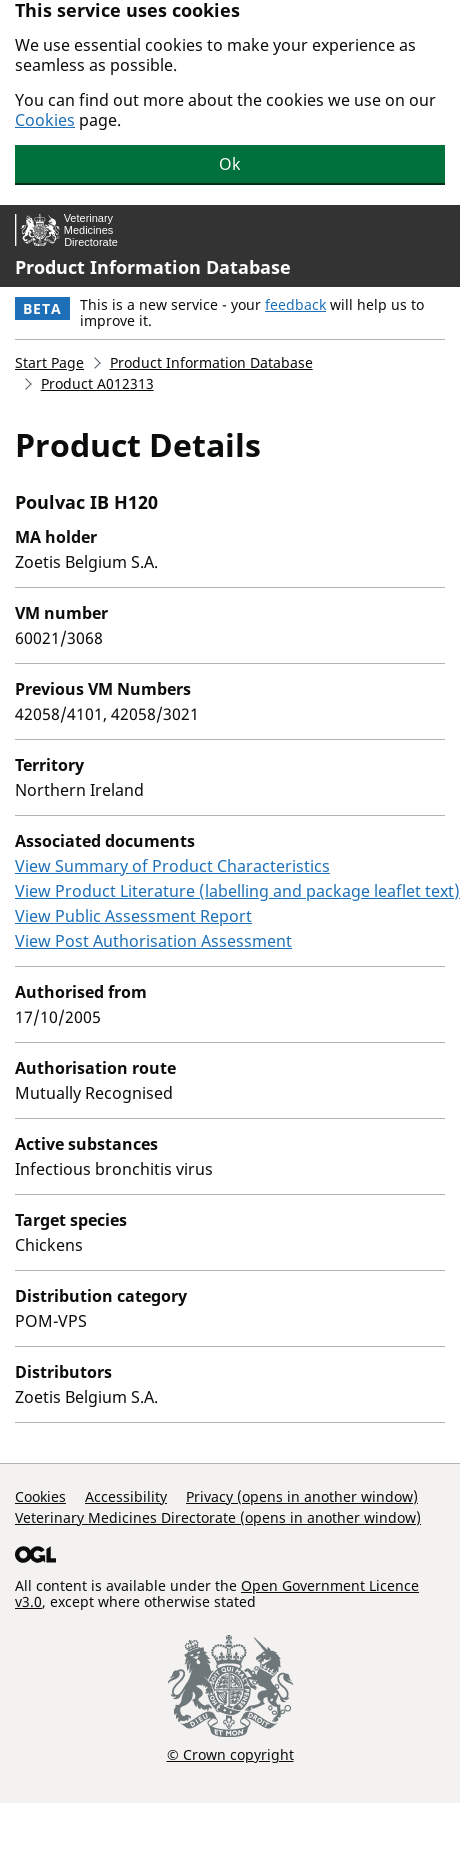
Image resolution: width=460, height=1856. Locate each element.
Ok (230, 164)
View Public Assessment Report (133, 916)
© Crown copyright (230, 1754)
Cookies (45, 120)
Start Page (49, 362)
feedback (295, 304)
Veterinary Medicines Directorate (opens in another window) (218, 1517)
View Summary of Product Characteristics (172, 866)
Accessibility (126, 1496)
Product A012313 (97, 383)
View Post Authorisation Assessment (153, 941)
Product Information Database (153, 267)
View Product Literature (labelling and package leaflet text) (237, 891)
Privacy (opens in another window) (302, 1496)
